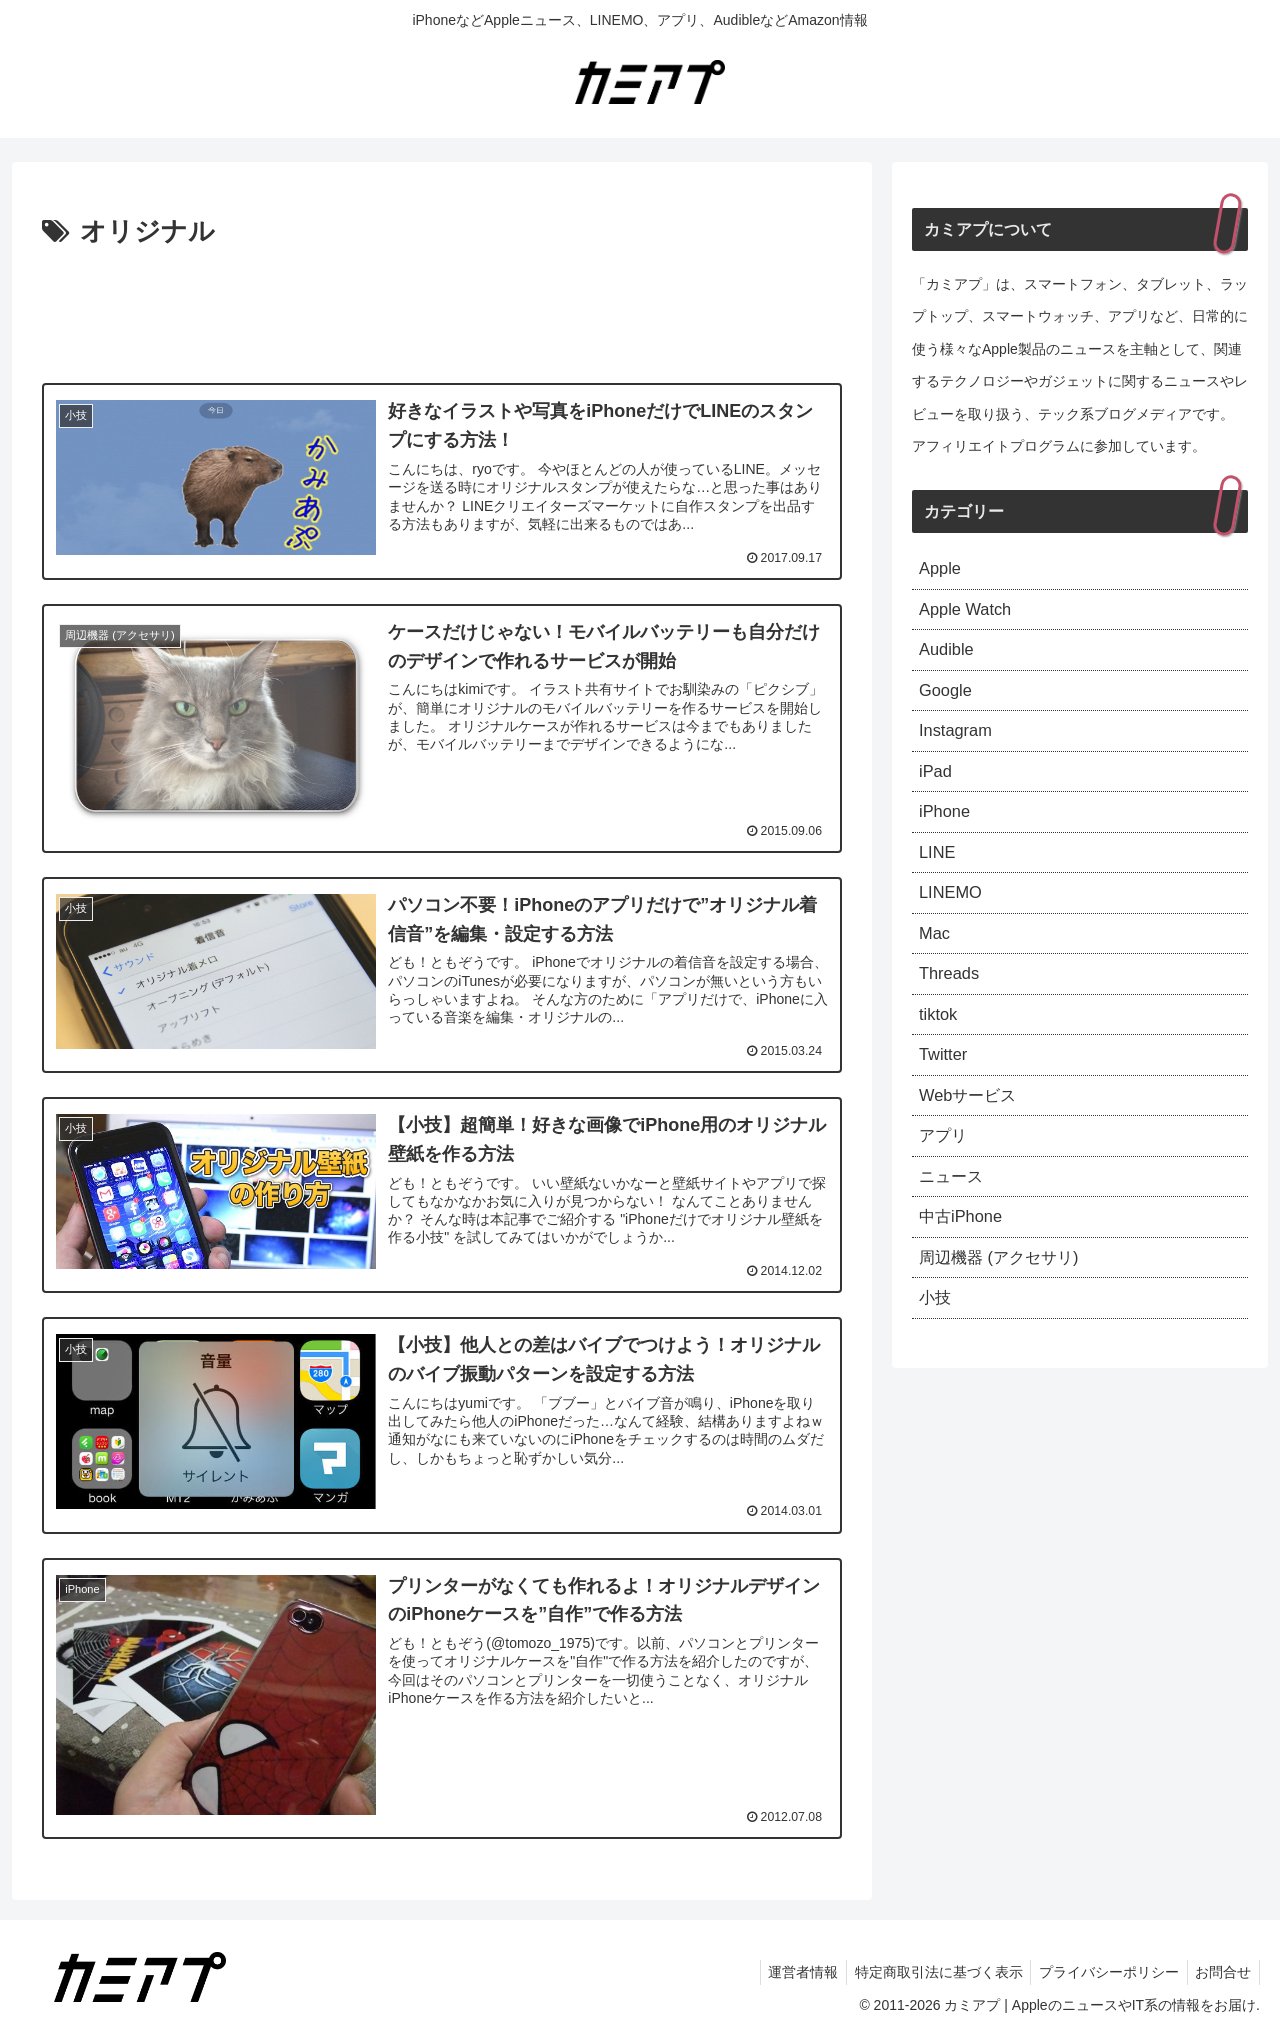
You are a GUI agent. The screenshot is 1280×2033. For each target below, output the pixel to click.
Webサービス (973, 1134)
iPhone (947, 831)
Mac (936, 961)
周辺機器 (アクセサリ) (1008, 1308)
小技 (937, 1351)
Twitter (945, 1091)
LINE (939, 874)
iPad (937, 787)
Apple (942, 570)
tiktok (940, 1048)
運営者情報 (787, 1971)
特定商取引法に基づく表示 (927, 1971)
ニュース (955, 1221)
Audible (949, 657)
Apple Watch (969, 614)
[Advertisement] (442, 310)
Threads (952, 1004)
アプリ (946, 1178)
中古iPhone (965, 1265)
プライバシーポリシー (1102, 1971)
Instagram (959, 744)
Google (948, 701)
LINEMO (953, 917)
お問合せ (1221, 1971)
